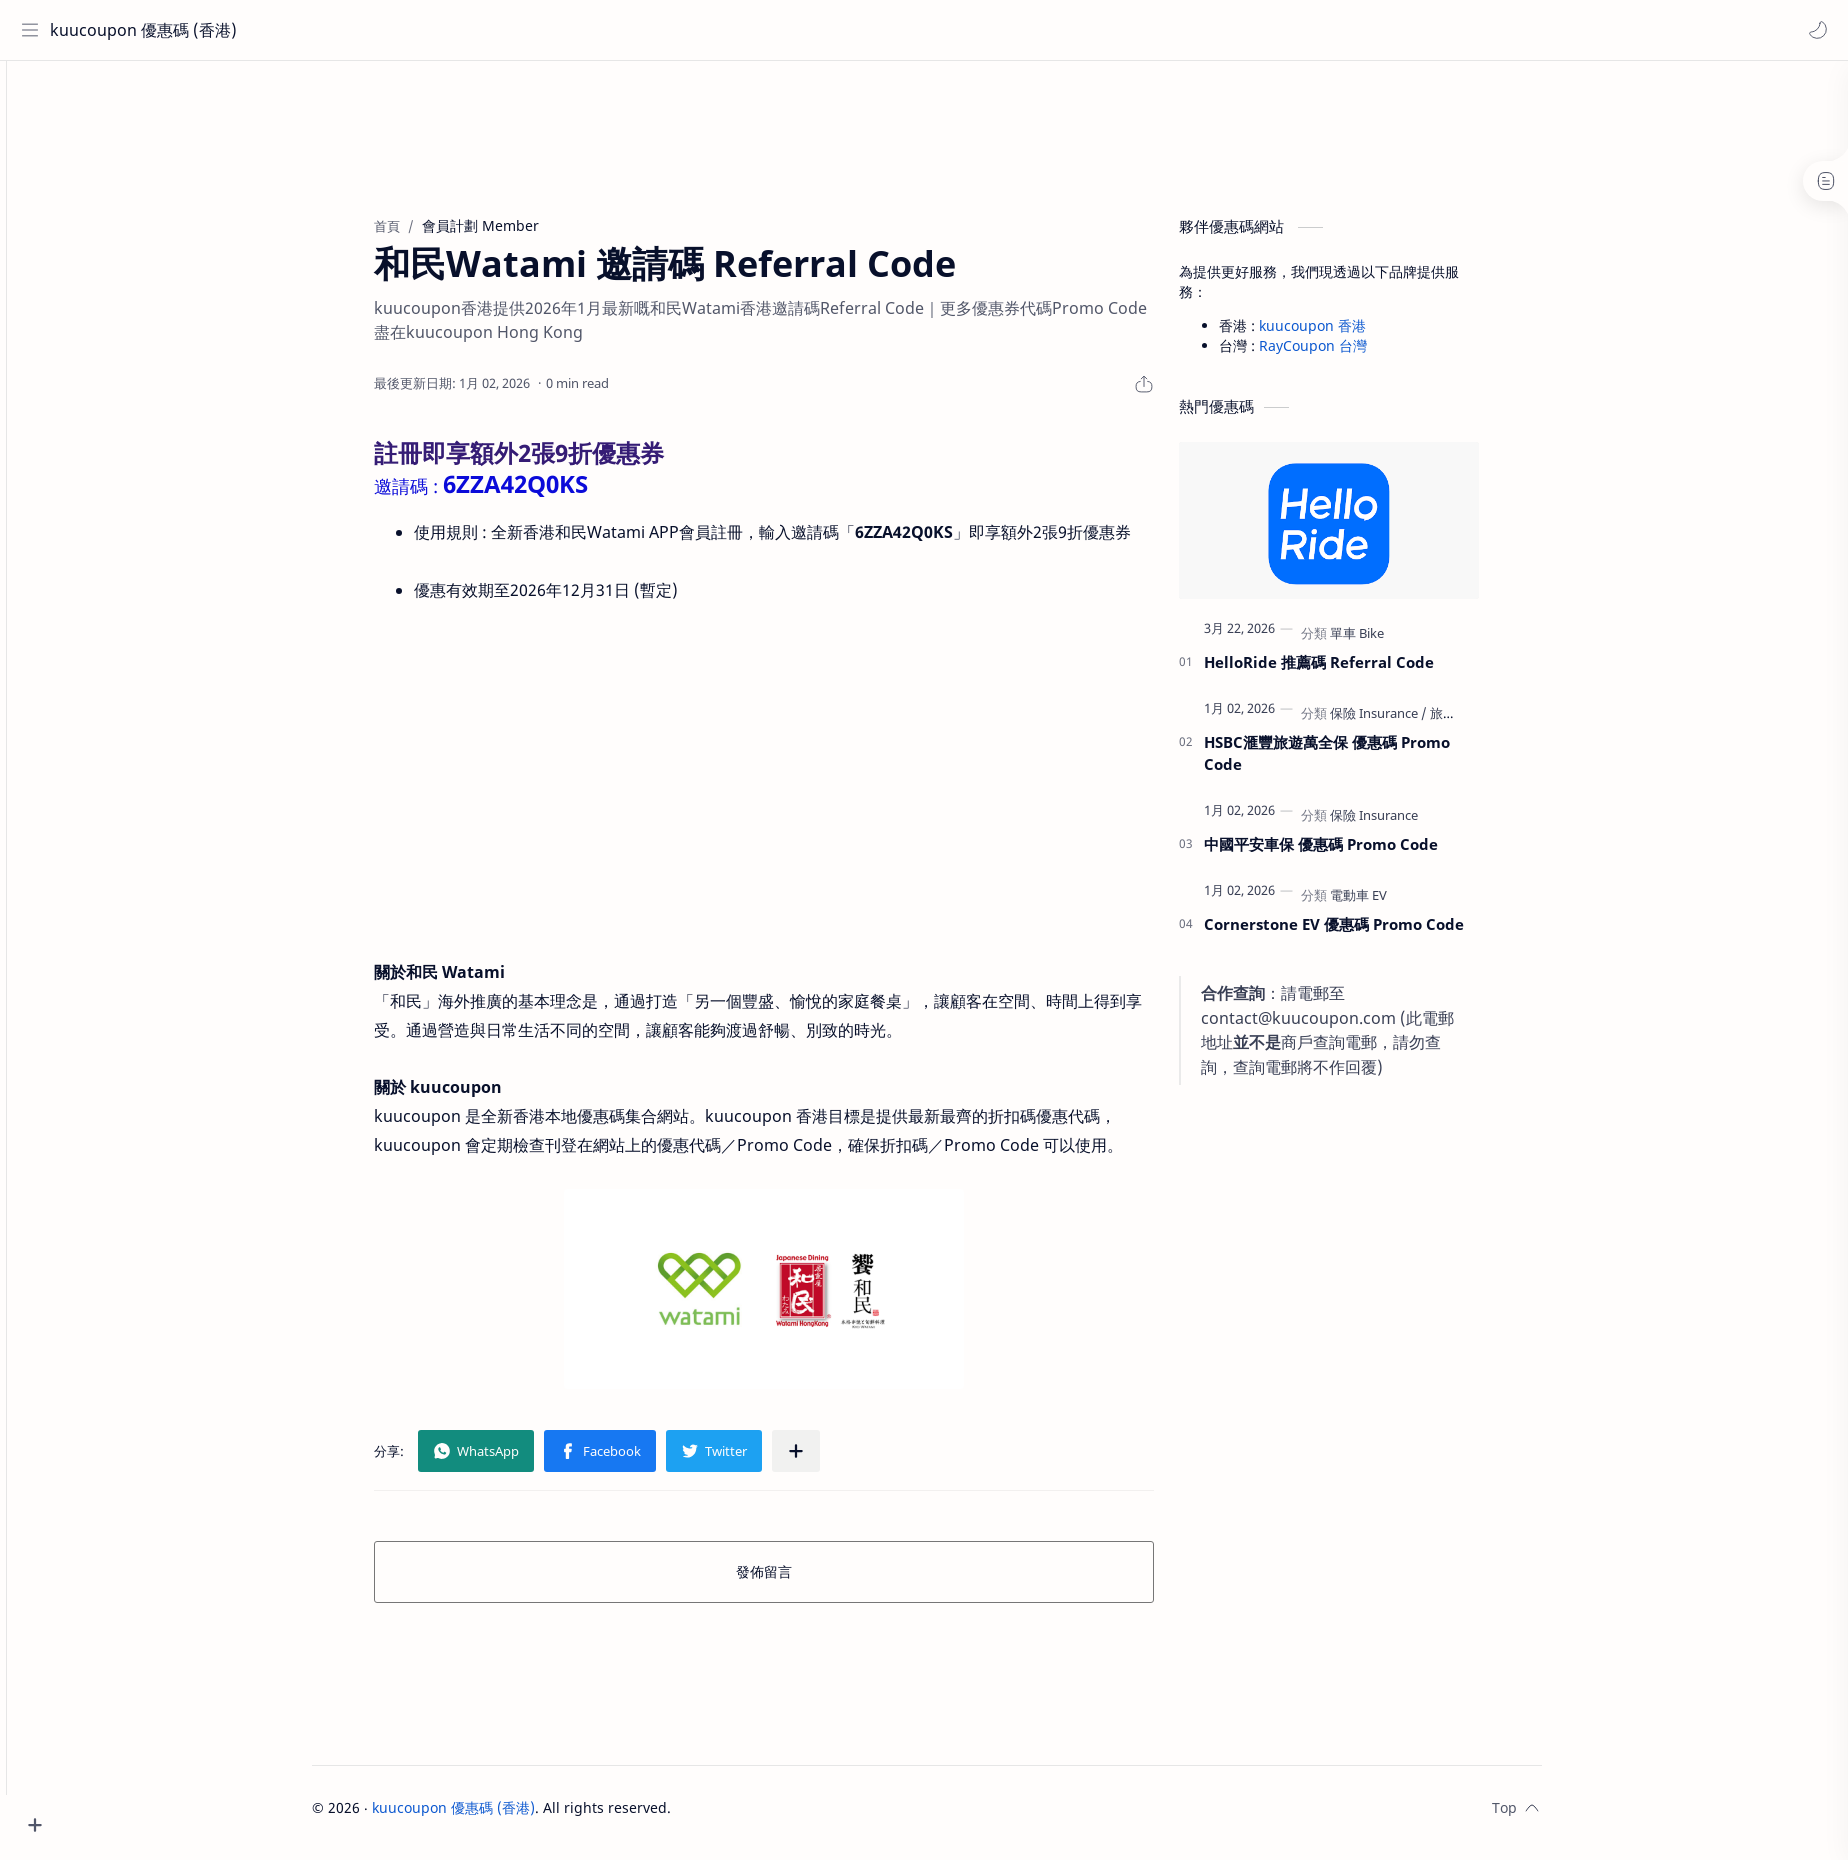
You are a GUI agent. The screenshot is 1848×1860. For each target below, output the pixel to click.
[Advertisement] (962, 136)
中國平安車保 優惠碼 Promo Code (1356, 853)
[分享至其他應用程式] (831, 1461)
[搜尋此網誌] (415, 30)
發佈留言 (799, 1581)
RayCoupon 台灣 (1348, 354)
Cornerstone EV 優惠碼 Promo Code (1369, 933)
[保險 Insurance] (1413, 722)
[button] (1813, 30)
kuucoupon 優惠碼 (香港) (142, 30)
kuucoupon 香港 (1347, 334)
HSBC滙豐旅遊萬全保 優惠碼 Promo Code (1362, 762)
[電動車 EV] (1393, 904)
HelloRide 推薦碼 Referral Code (1354, 671)
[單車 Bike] (1392, 642)
